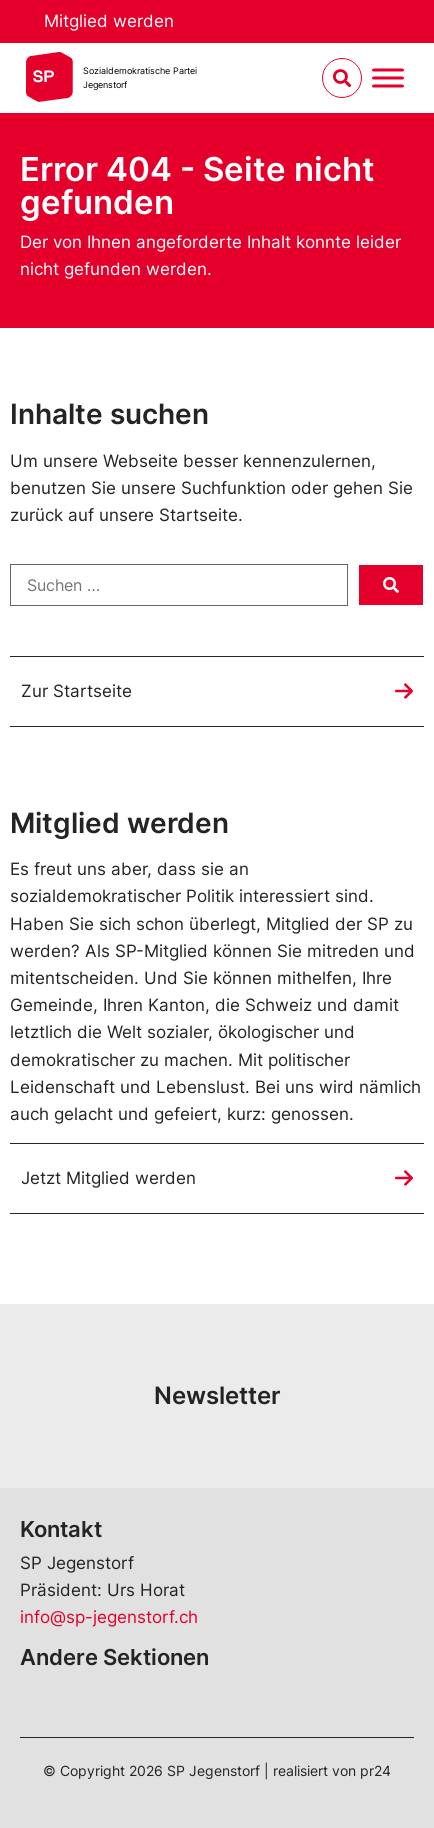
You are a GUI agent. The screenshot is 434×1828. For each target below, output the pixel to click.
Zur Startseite (76, 691)
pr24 (375, 1770)
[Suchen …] (179, 585)
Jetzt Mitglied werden (108, 1178)
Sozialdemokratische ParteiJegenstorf (140, 77)
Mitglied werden (109, 21)
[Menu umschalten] (388, 78)
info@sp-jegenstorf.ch (109, 1617)
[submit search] (391, 585)
